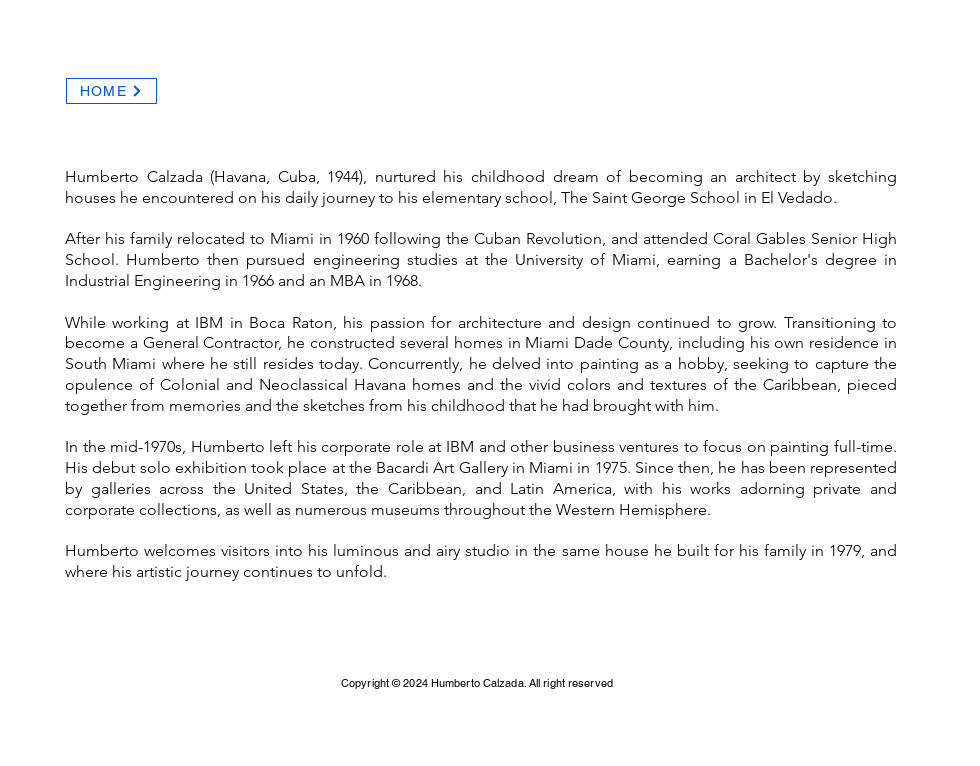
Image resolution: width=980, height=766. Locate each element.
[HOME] (111, 91)
